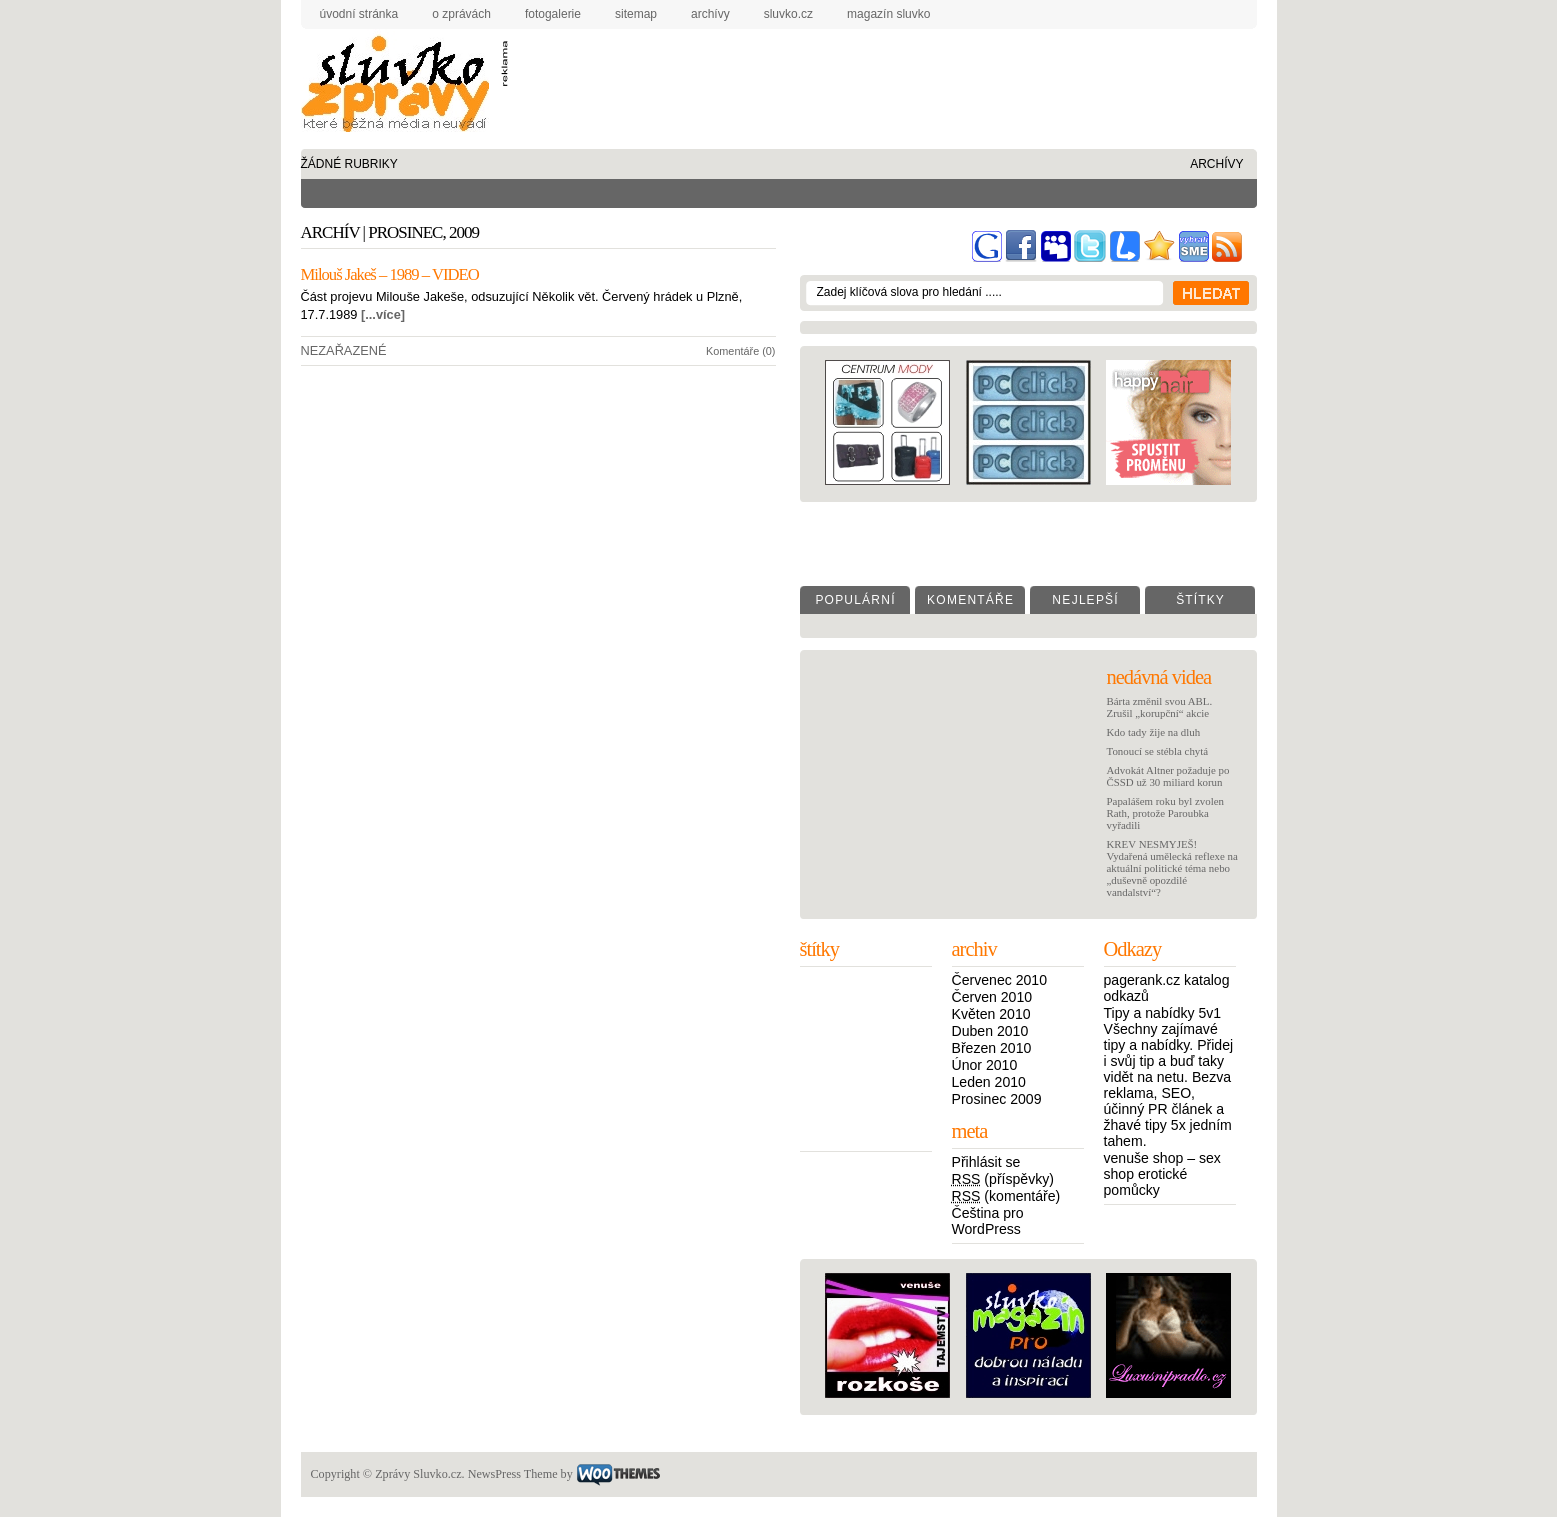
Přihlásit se (986, 1162)
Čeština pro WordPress (988, 1221)
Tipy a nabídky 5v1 (1163, 1013)
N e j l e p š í (1084, 600)
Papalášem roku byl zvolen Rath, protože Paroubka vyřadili (1165, 813)
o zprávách (461, 14)
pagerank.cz (1142, 980)
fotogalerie (553, 14)
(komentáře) (1006, 1196)
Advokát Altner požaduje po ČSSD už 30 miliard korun (1168, 776)
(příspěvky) (1003, 1179)
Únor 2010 (985, 1065)
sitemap (636, 14)
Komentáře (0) (741, 351)
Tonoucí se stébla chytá (1158, 751)
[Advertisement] (872, 74)
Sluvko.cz (788, 14)
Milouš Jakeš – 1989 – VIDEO (390, 274)
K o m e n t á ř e (969, 600)
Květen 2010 (991, 1014)
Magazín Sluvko (888, 14)
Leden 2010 (989, 1082)
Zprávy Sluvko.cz (401, 87)
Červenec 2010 (999, 980)
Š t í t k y (1199, 600)
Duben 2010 (990, 1031)
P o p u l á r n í (854, 600)
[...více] (383, 314)
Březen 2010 (992, 1048)
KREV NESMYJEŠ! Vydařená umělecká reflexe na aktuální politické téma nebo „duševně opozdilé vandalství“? (1172, 868)
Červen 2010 (992, 997)
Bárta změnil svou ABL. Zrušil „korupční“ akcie (1160, 707)
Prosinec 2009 (997, 1099)
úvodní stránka (359, 14)
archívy (710, 14)
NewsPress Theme (513, 1474)
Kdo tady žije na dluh (1154, 732)
